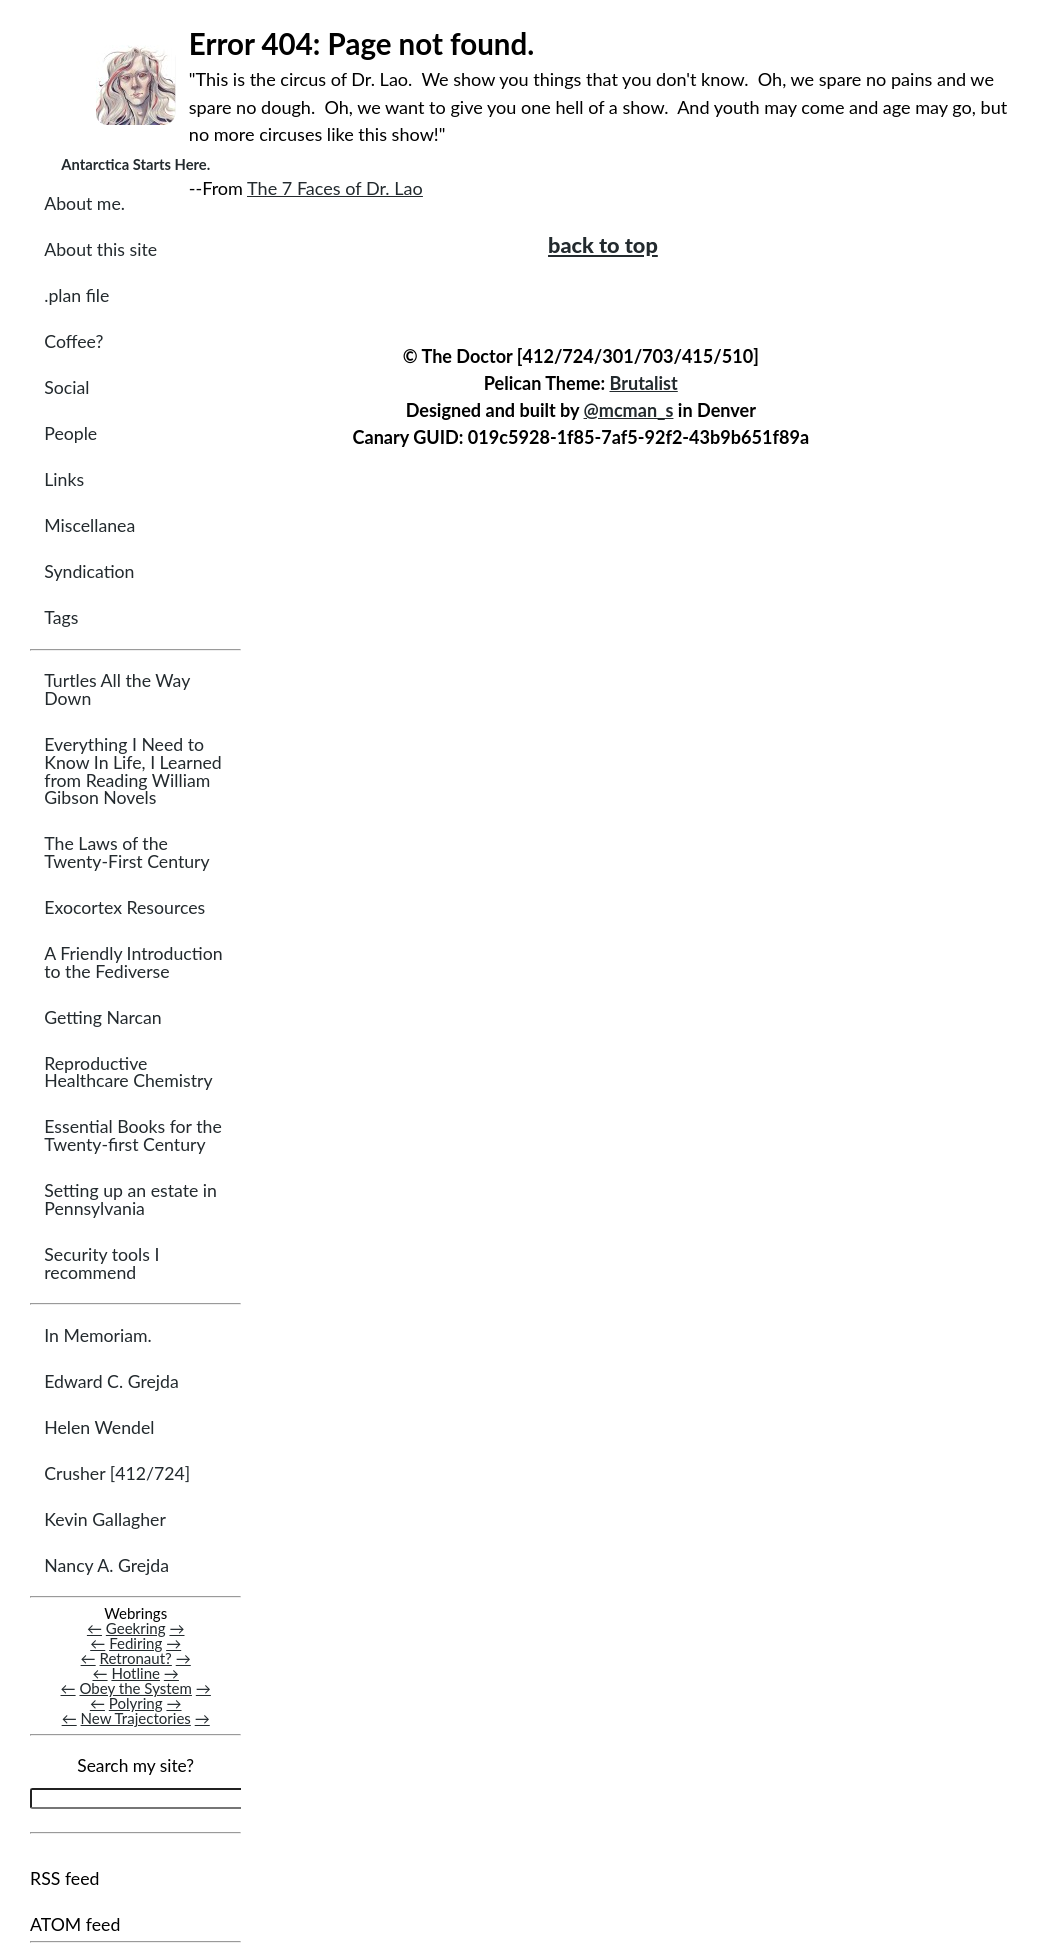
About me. (84, 204)
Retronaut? (136, 1659)
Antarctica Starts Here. (135, 164)
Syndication (89, 572)
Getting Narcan (102, 1018)
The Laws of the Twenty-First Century (126, 853)
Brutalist (644, 383)
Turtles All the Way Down (117, 690)
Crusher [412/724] (117, 1474)
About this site (100, 250)
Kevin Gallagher (105, 1520)
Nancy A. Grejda (106, 1566)
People (70, 434)
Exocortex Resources (124, 908)
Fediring (135, 1644)
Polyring (136, 1704)
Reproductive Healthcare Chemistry (128, 1073)
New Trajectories (136, 1719)
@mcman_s (629, 410)
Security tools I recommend (101, 1264)
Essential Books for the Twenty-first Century (132, 1136)
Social (66, 388)
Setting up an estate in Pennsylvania (130, 1200)
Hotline (135, 1674)
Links (64, 480)
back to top (603, 245)
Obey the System (135, 1689)
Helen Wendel (99, 1428)
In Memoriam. (97, 1336)
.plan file (76, 296)
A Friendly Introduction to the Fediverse (133, 963)
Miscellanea (89, 526)
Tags (61, 618)
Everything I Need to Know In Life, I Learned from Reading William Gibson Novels (132, 772)
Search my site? (135, 1766)
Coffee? (73, 342)
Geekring (136, 1629)
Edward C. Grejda (111, 1382)
